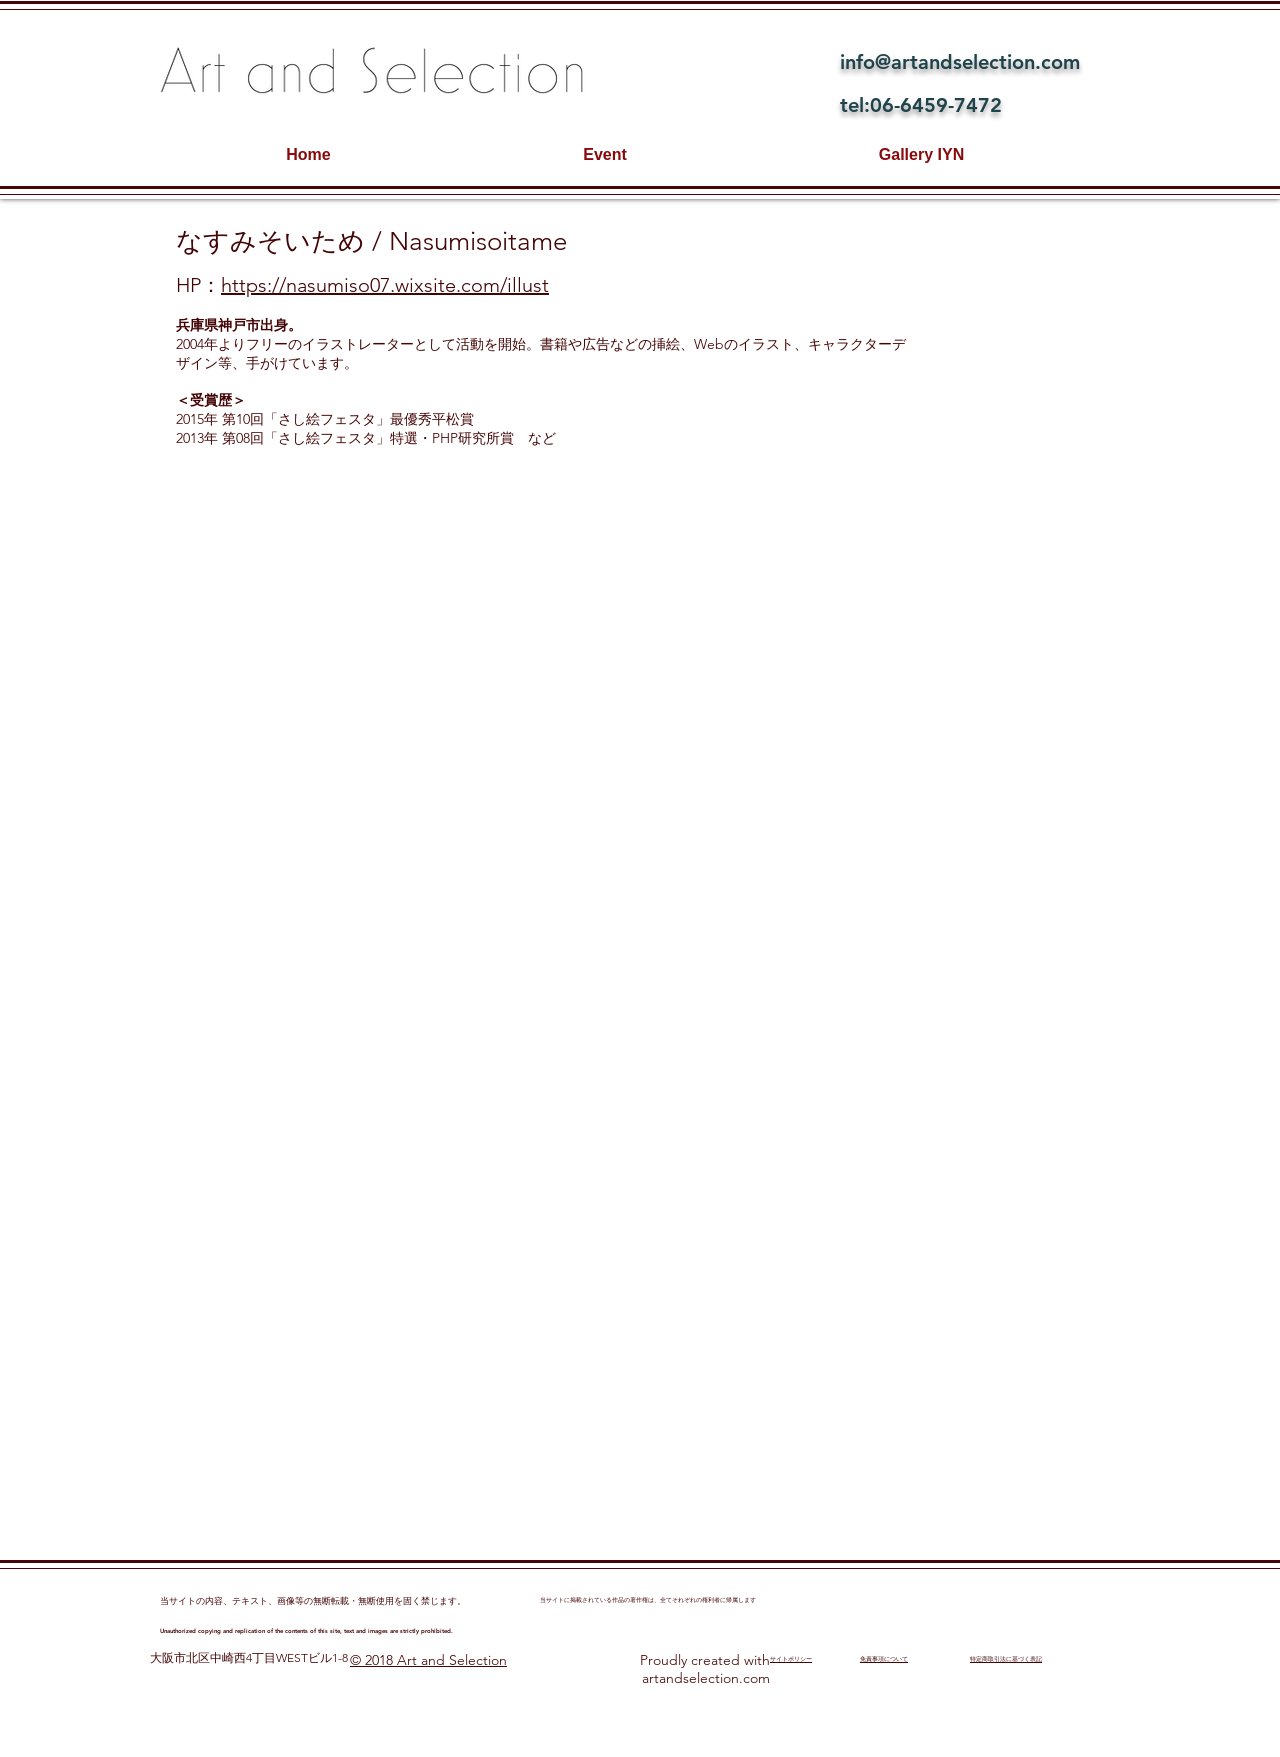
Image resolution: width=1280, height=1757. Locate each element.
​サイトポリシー (791, 1659)
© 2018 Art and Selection (428, 1660)
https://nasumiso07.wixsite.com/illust (385, 285)
